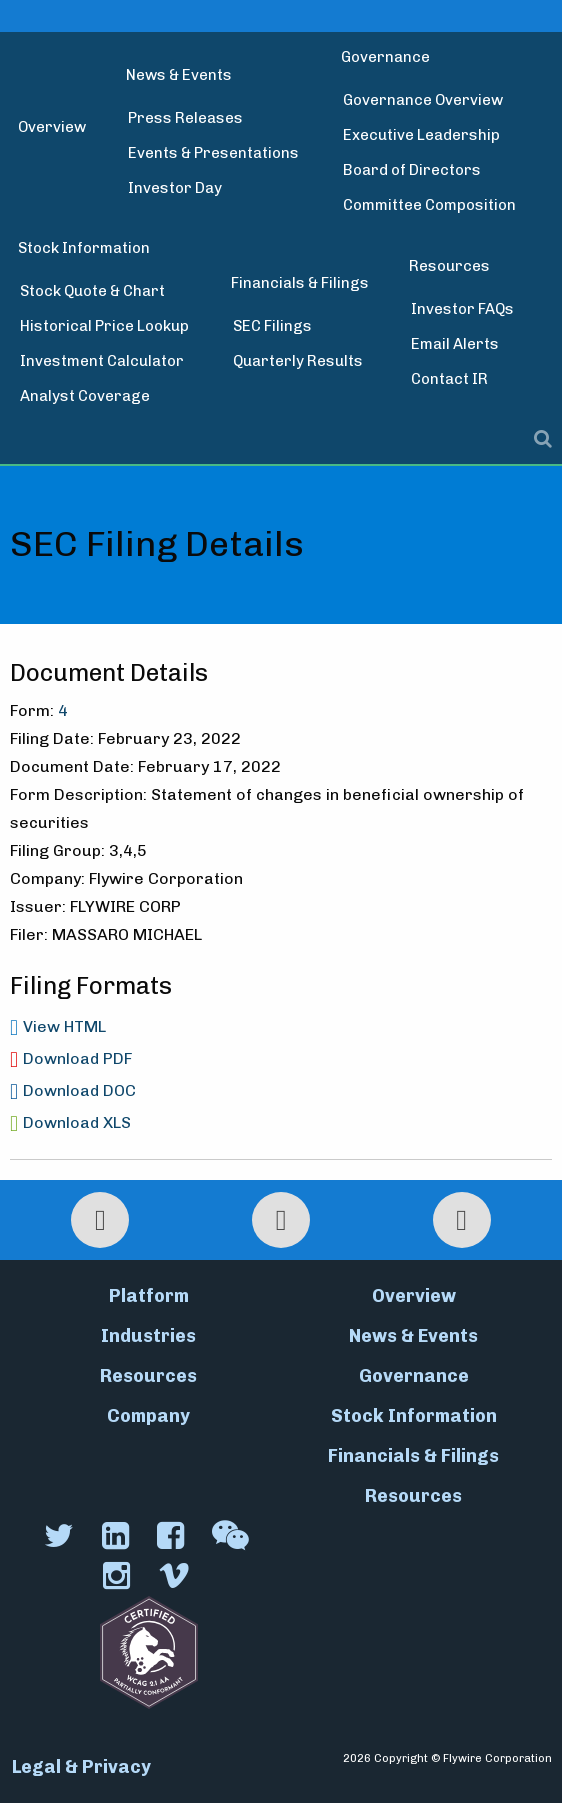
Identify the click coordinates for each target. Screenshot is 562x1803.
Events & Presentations (213, 153)
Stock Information (84, 248)
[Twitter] (61, 1536)
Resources (449, 266)
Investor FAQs (462, 309)
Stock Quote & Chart (92, 291)
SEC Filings (272, 326)
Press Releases (185, 118)
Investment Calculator (102, 361)
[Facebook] (172, 1536)
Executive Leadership (421, 135)
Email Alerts (455, 344)
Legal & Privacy (81, 1767)
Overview (52, 127)
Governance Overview (423, 100)
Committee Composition (429, 205)
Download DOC (79, 1090)
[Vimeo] (176, 1576)
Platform (149, 1296)
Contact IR (449, 379)
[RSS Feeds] (281, 1220)
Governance (385, 57)
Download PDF (77, 1058)
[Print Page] (100, 1220)
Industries (148, 1336)
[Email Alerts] (462, 1220)
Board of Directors (412, 170)
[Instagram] (118, 1576)
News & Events (179, 75)
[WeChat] (232, 1536)
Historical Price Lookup (104, 326)
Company (148, 1416)
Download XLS (77, 1122)
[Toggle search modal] (281, 439)
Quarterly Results (298, 361)
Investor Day (175, 188)
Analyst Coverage (85, 396)
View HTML (64, 1026)
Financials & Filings (300, 283)
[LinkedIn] (117, 1536)
